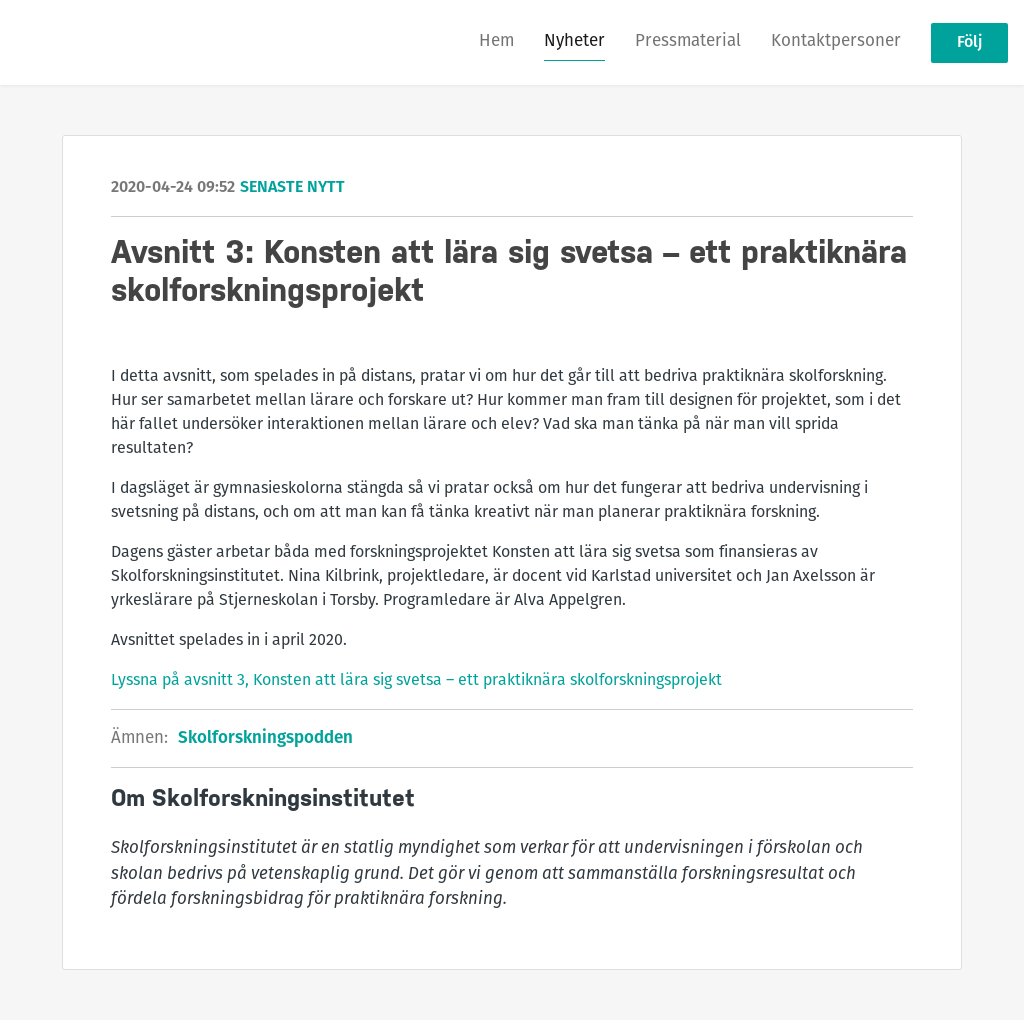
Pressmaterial (688, 41)
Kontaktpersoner (836, 41)
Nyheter (574, 41)
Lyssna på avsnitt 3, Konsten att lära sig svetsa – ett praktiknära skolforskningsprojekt (416, 681)
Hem (496, 41)
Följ (969, 43)
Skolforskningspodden (265, 738)
